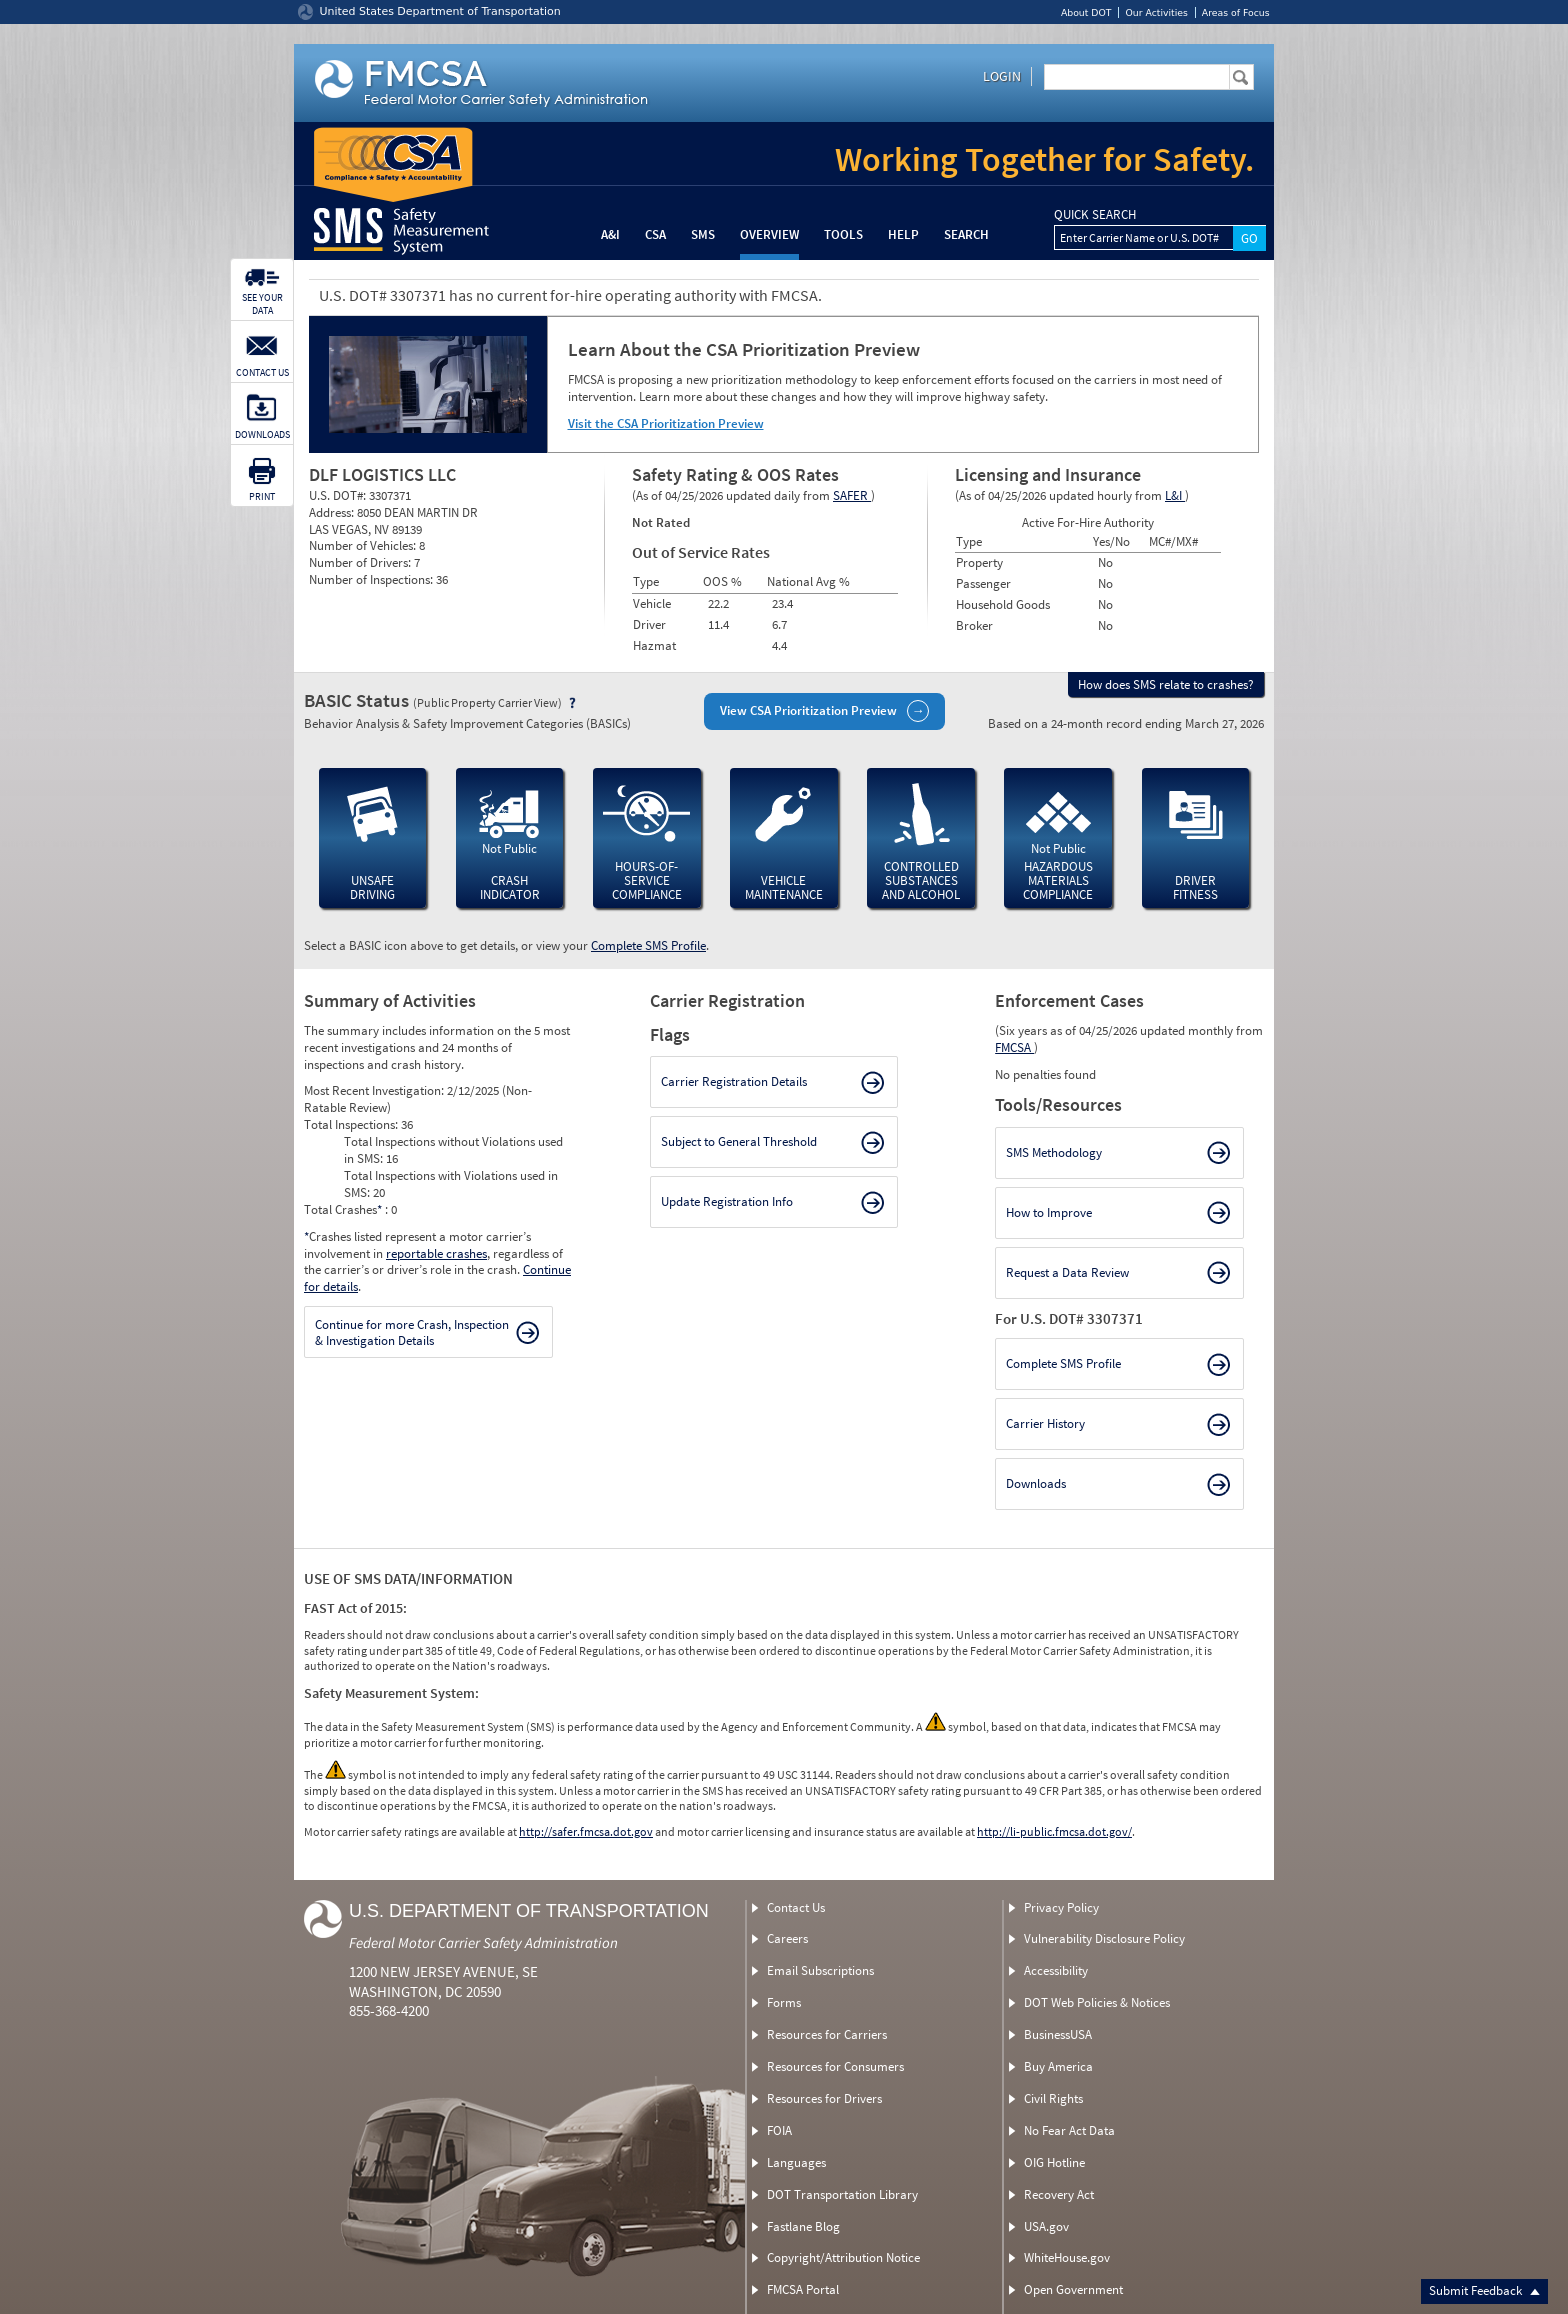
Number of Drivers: (361, 562)
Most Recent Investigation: (375, 1090)
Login (1002, 76)
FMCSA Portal (803, 2289)
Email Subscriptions (820, 1970)
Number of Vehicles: (364, 545)
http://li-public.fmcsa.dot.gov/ (1054, 1831)
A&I (610, 234)
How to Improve (1049, 1212)
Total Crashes (344, 1209)
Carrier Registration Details (734, 1081)
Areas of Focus (1236, 12)
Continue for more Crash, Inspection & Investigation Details (412, 1332)
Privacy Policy (1061, 1907)
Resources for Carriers (827, 2034)
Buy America (1058, 2066)
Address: (333, 512)
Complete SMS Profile (648, 945)
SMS (703, 234)
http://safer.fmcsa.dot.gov (586, 1831)
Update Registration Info (727, 1201)
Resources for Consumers (835, 2066)
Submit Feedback (1484, 2290)
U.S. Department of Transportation (529, 1911)
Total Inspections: (352, 1124)
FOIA (779, 2130)
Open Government (1073, 2289)
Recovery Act (1059, 2194)
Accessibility (1056, 1970)
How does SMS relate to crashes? (1166, 684)
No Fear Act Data (1069, 2130)
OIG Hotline (1054, 2162)
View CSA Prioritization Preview (808, 710)
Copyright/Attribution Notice (843, 2257)
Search (966, 234)
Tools (843, 234)
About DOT (1086, 12)
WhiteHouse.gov (1067, 2257)
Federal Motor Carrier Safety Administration (483, 1942)
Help (903, 234)
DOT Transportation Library (842, 2194)
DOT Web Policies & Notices (1097, 2002)
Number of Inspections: (372, 579)
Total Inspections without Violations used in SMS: (453, 1150)
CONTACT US (262, 372)
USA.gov (1046, 2226)
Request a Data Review (1067, 1272)
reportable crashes (436, 1253)
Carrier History (1045, 1423)
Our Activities (1156, 12)
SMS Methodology (1054, 1152)
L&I (1175, 495)
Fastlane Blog (803, 2226)
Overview (769, 234)
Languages (796, 2162)
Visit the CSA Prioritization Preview (666, 423)
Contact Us (796, 1907)
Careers (787, 1938)
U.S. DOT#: (339, 495)
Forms (784, 2002)
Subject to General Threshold (739, 1141)
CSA (655, 234)
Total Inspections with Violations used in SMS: (451, 1184)
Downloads (1036, 1483)
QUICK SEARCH (1095, 215)
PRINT (262, 496)
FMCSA (1014, 1047)
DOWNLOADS (262, 434)
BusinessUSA (1058, 2034)
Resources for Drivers (824, 2098)
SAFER (852, 495)
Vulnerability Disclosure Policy (1104, 1938)
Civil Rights (1053, 2098)
